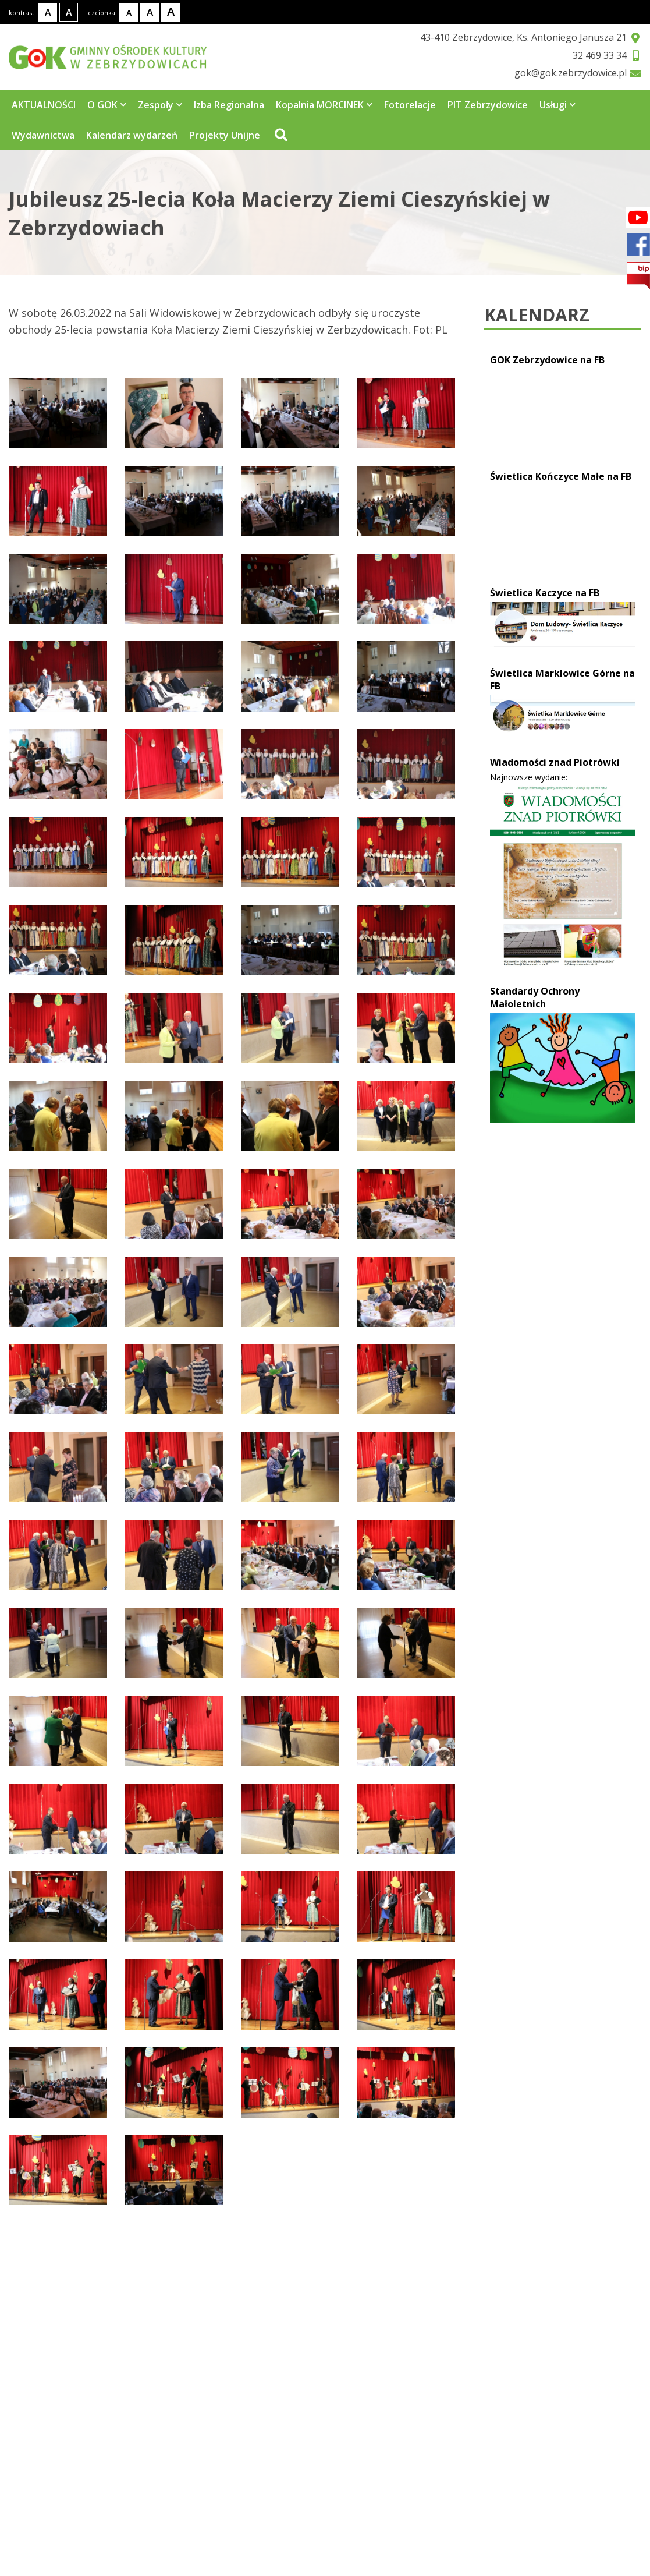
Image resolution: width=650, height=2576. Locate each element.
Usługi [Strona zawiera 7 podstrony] (557, 104)
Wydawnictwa (43, 135)
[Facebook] (638, 217)
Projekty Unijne (224, 135)
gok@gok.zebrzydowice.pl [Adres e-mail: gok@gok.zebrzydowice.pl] (87, 2529)
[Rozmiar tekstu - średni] (149, 12)
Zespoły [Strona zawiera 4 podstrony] (160, 104)
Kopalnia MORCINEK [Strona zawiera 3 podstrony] (324, 104)
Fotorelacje (410, 104)
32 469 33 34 (600, 55)
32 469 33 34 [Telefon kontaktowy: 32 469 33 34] (53, 2503)
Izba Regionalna (229, 104)
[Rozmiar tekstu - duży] (170, 12)
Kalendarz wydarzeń (131, 135)
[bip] (638, 275)
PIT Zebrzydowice (487, 104)
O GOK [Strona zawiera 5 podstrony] (106, 104)
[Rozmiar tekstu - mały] (128, 12)
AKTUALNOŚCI (44, 104)
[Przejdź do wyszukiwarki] (279, 135)
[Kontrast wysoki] (68, 12)
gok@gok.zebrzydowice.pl (570, 72)
